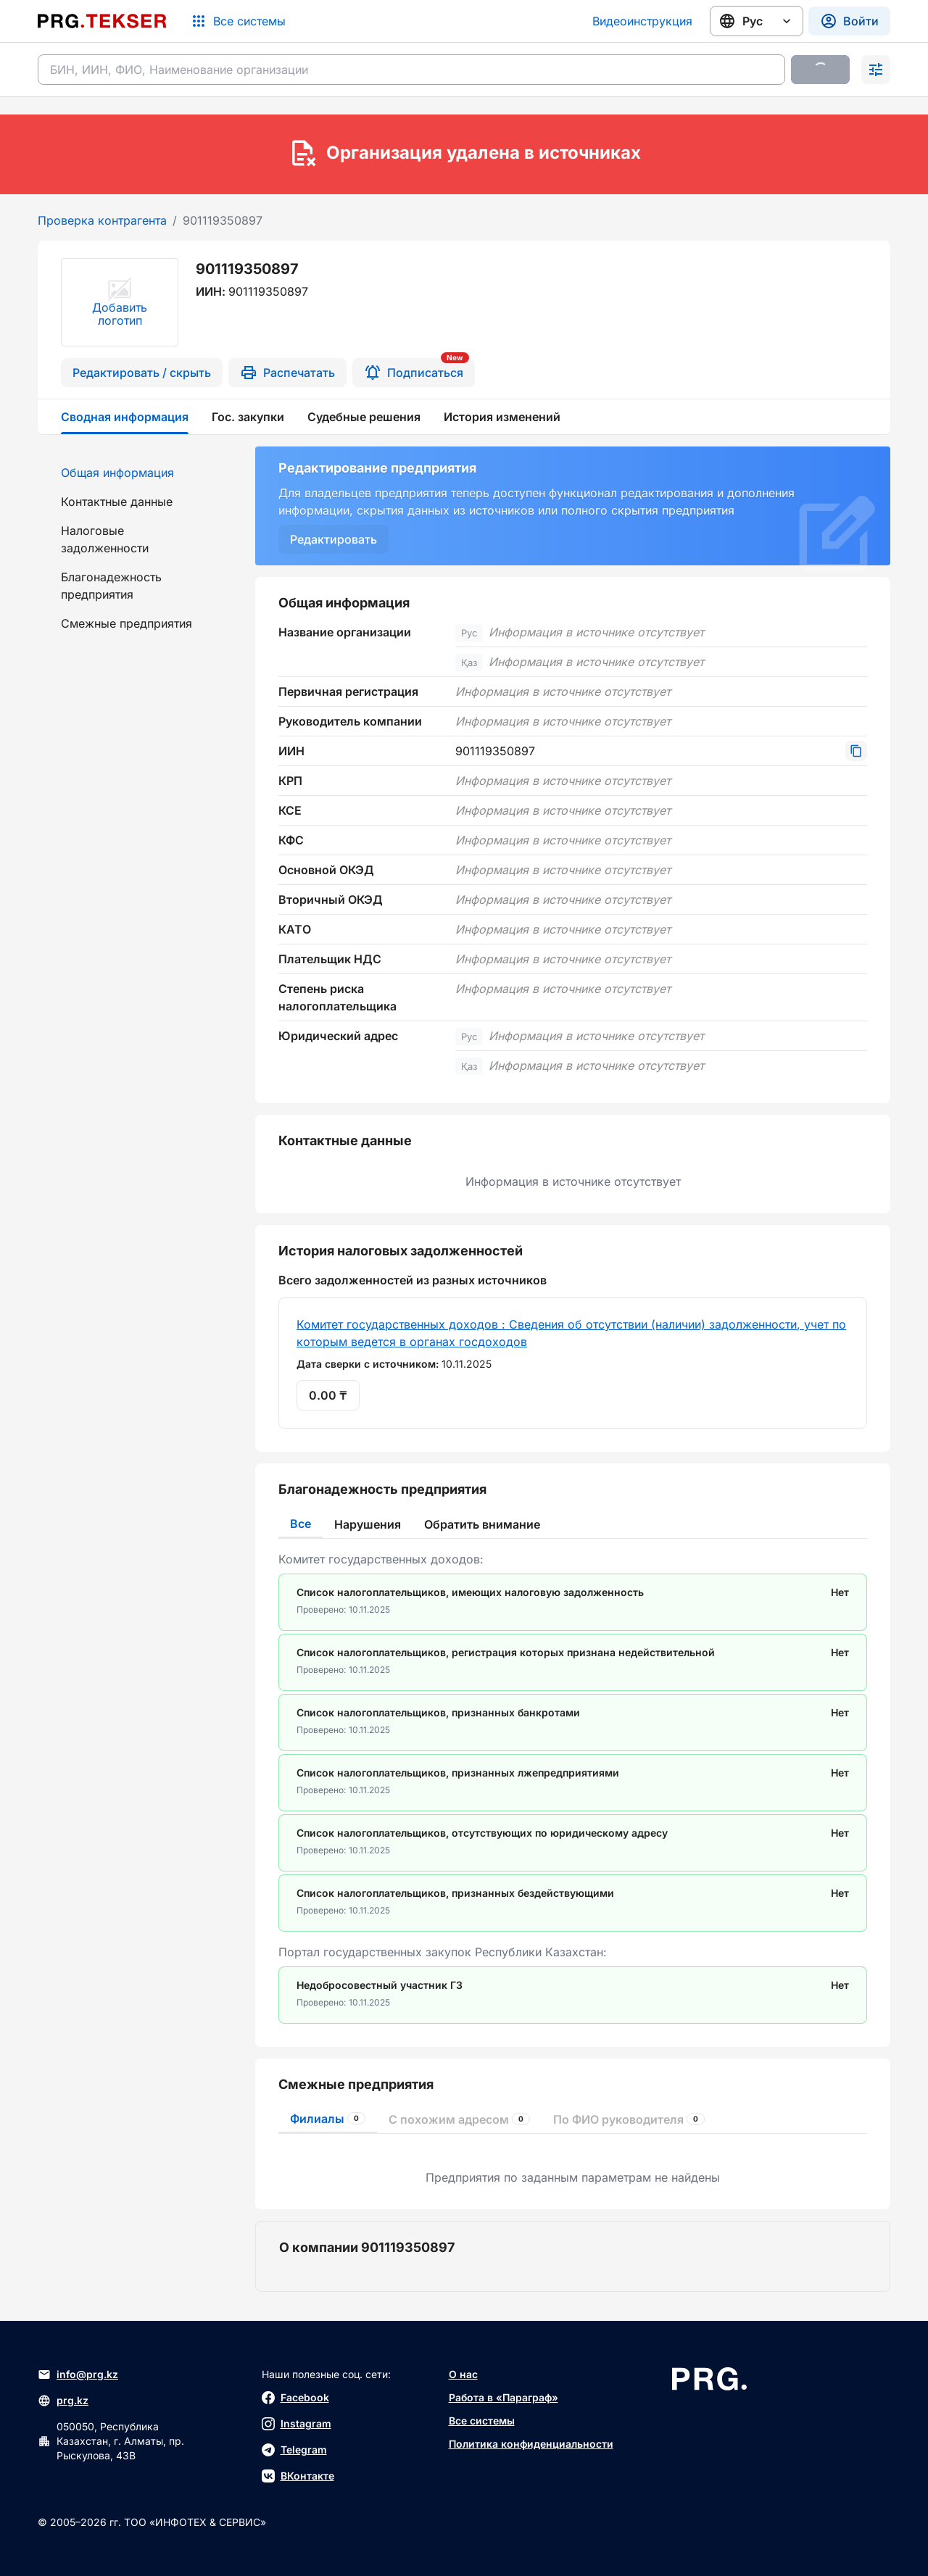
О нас (463, 2374)
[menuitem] (138, 472)
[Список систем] (237, 21)
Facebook (295, 2397)
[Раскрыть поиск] (875, 69)
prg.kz (63, 2400)
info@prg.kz (78, 2374)
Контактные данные (117, 501)
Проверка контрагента (102, 220)
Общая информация (117, 472)
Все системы (482, 2420)
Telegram (294, 2449)
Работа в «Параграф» (503, 2397)
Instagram (296, 2423)
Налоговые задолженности (105, 539)
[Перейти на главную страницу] (102, 21)
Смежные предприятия (126, 623)
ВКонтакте (298, 2475)
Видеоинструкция (642, 21)
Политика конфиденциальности (531, 2444)
